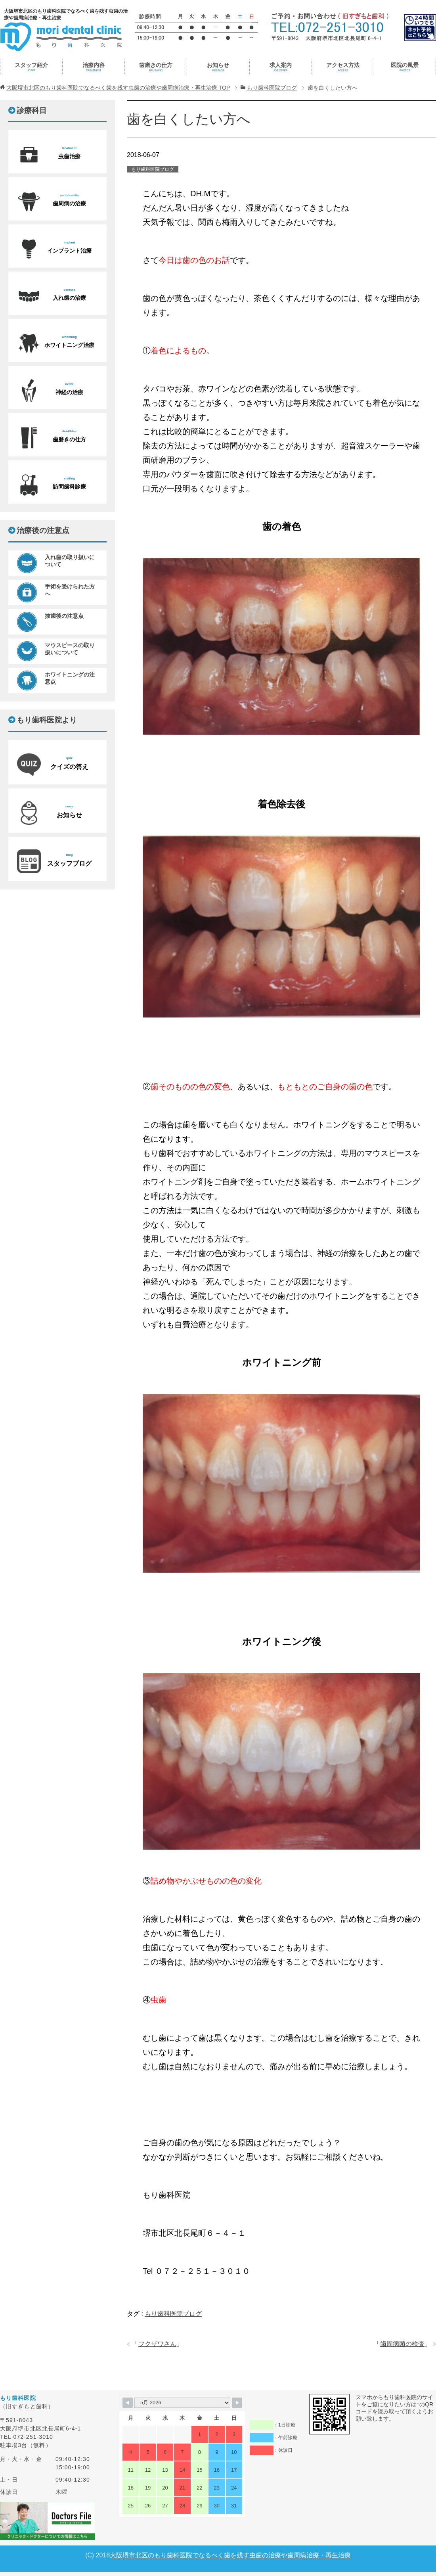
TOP (118, 87)
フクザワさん (157, 2343)
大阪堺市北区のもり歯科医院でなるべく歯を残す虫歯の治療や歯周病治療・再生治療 (230, 2555)
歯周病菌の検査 (402, 2343)
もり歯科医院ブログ (152, 169)
